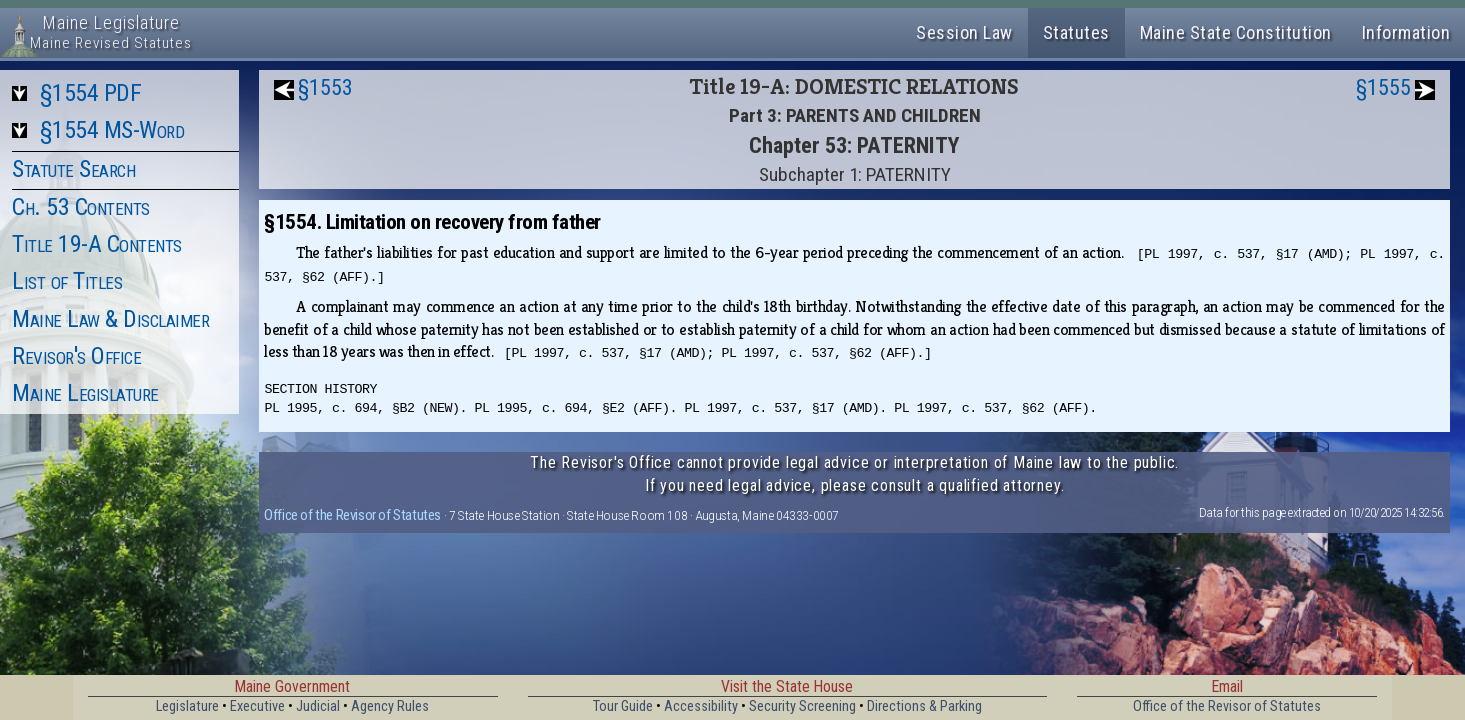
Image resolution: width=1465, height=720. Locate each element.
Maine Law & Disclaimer (110, 319)
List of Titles (67, 281)
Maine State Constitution (1236, 32)
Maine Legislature (85, 393)
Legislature (187, 706)
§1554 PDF (91, 93)
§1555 (1383, 87)
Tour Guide (623, 706)
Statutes (1076, 32)
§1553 (325, 87)
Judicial (318, 706)
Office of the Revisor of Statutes (352, 515)
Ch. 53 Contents (81, 207)
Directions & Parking (924, 706)
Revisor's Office (76, 356)
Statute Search (73, 169)
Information (1406, 32)
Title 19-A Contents (97, 244)
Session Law (964, 32)
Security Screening (802, 706)
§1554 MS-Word (112, 130)
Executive (257, 706)
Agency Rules (390, 706)
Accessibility (701, 706)
